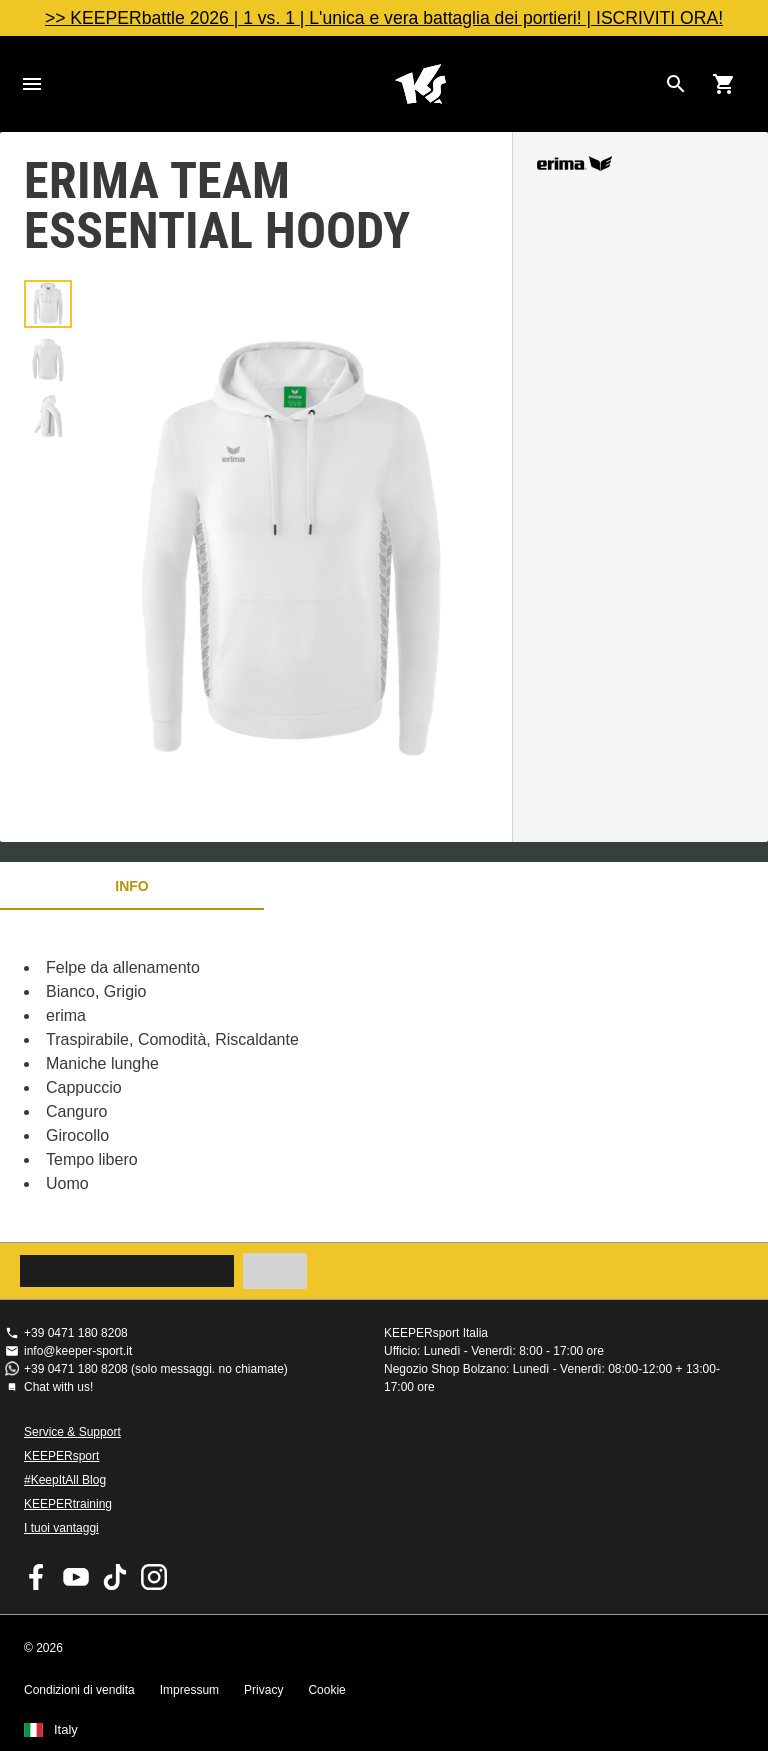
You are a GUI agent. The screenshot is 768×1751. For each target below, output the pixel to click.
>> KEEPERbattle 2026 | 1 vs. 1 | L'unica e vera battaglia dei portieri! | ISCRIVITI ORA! (384, 18)
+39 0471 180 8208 (76, 1333)
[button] (48, 304)
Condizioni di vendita (79, 1690)
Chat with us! (58, 1387)
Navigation (32, 84)
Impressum (189, 1690)
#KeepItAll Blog (65, 1480)
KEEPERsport (61, 1456)
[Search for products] (676, 84)
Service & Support (72, 1432)
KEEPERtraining (68, 1504)
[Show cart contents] (724, 84)
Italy (66, 1730)
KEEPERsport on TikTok (115, 1577)
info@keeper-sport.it (78, 1351)
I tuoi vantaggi (61, 1528)
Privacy (263, 1690)
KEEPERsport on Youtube (76, 1577)
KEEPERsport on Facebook (37, 1577)
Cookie (326, 1690)
